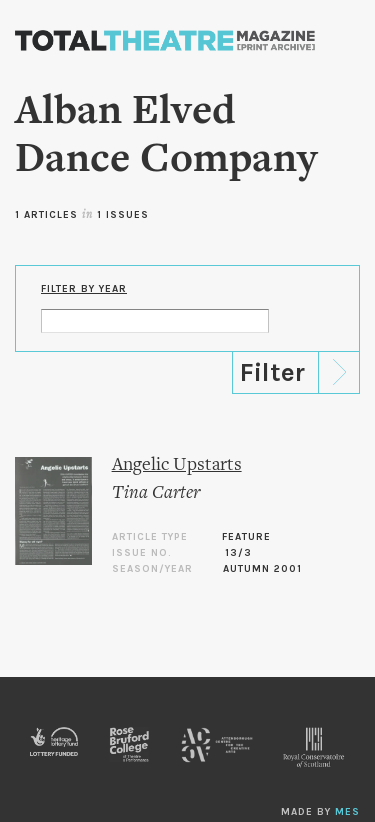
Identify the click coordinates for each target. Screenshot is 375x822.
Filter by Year (84, 289)
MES (347, 812)
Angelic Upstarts (177, 465)
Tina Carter (156, 493)
